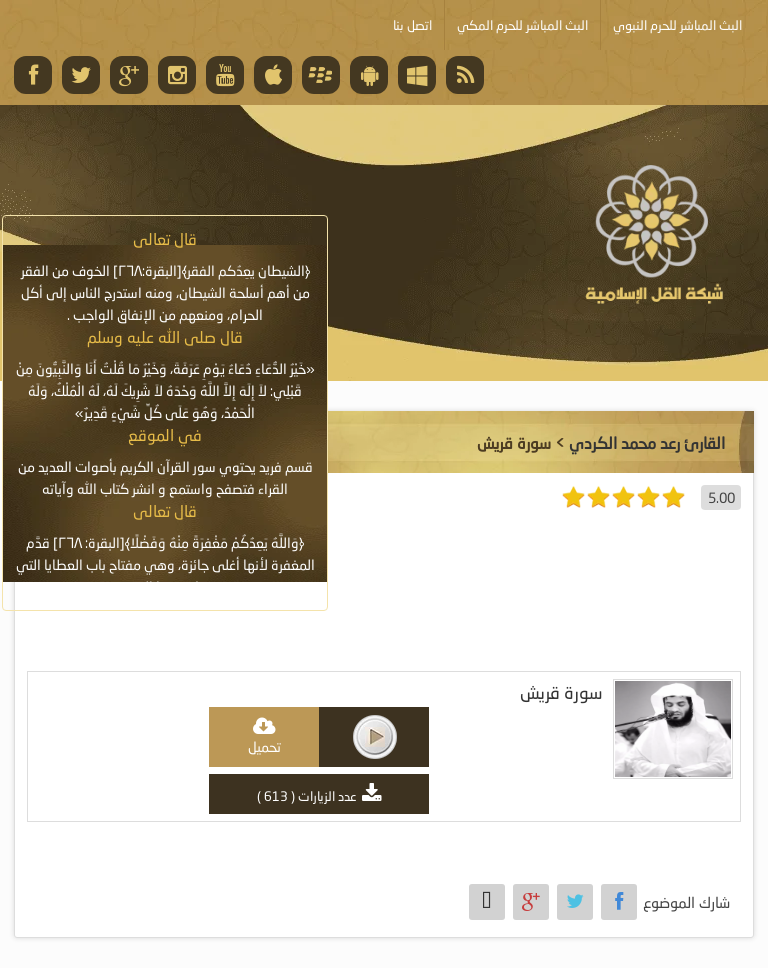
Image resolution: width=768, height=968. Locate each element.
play (375, 737)
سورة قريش (561, 692)
